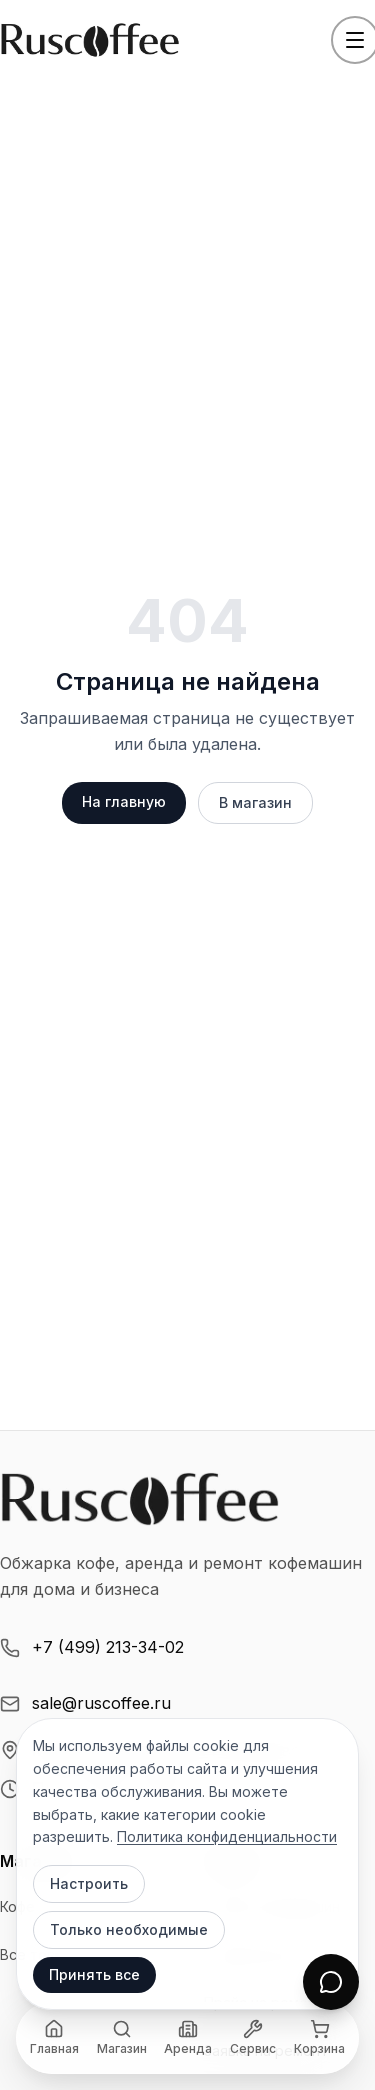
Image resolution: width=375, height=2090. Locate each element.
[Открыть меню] (355, 40)
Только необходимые (129, 1929)
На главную (124, 801)
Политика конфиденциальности (227, 1836)
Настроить (89, 1883)
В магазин (255, 802)
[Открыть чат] (331, 1982)
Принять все (94, 1974)
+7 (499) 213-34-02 (92, 1647)
